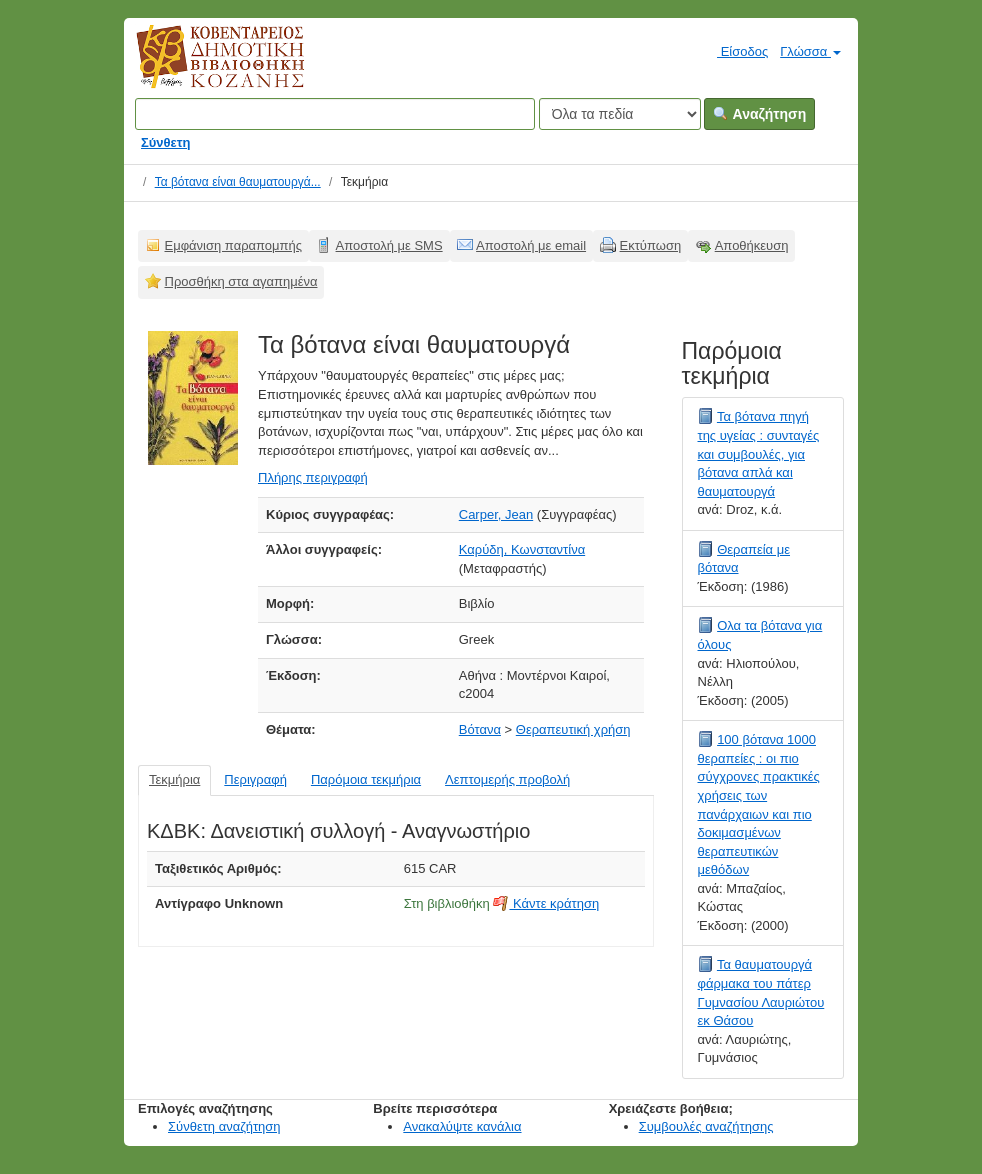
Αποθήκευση (752, 245)
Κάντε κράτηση (546, 903)
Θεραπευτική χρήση (573, 729)
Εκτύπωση (651, 245)
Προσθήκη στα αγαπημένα (241, 281)
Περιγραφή (255, 779)
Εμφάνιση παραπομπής (234, 245)
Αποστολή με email (531, 245)
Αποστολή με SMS (389, 245)
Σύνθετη (166, 142)
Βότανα (480, 729)
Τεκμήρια (174, 779)
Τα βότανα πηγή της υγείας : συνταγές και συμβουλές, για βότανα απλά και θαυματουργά (759, 453)
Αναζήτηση (759, 114)
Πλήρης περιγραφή (313, 477)
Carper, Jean (496, 514)
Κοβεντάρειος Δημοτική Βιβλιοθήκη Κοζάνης (201, 68)
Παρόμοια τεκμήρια (366, 779)
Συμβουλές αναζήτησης (706, 1126)
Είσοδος (734, 51)
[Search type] (620, 114)
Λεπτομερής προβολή (507, 779)
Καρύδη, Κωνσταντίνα (522, 549)
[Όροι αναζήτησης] (335, 114)
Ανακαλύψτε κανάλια (462, 1126)
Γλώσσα (810, 51)
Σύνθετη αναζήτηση (224, 1126)
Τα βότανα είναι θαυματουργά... (238, 182)
